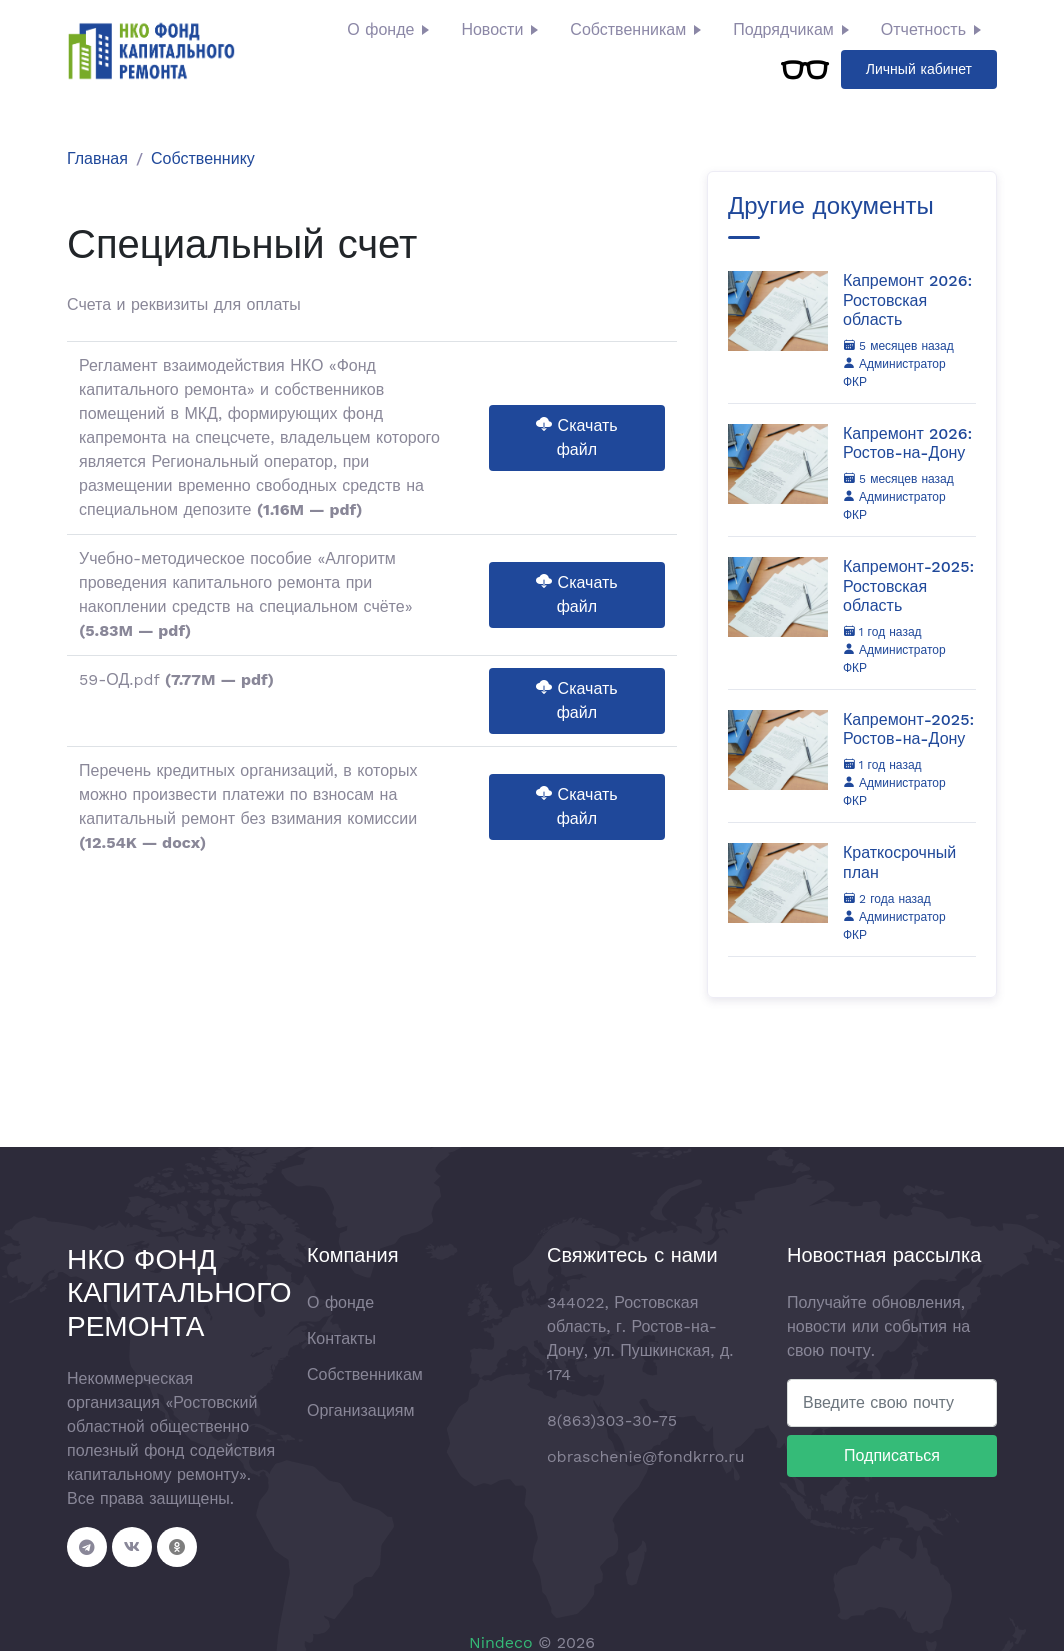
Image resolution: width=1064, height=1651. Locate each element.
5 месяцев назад (898, 346)
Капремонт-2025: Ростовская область (908, 585)
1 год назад (882, 632)
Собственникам (628, 29)
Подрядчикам (783, 29)
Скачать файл (576, 437)
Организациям (361, 1410)
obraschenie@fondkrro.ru (646, 1456)
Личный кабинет (919, 69)
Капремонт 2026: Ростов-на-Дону (907, 443)
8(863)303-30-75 (612, 1420)
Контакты (341, 1338)
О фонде (380, 29)
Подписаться (892, 1455)
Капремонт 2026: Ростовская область (907, 299)
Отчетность (923, 29)
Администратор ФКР (894, 373)
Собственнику (203, 158)
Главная (97, 158)
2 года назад (887, 899)
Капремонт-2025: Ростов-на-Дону (908, 729)
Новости (492, 29)
